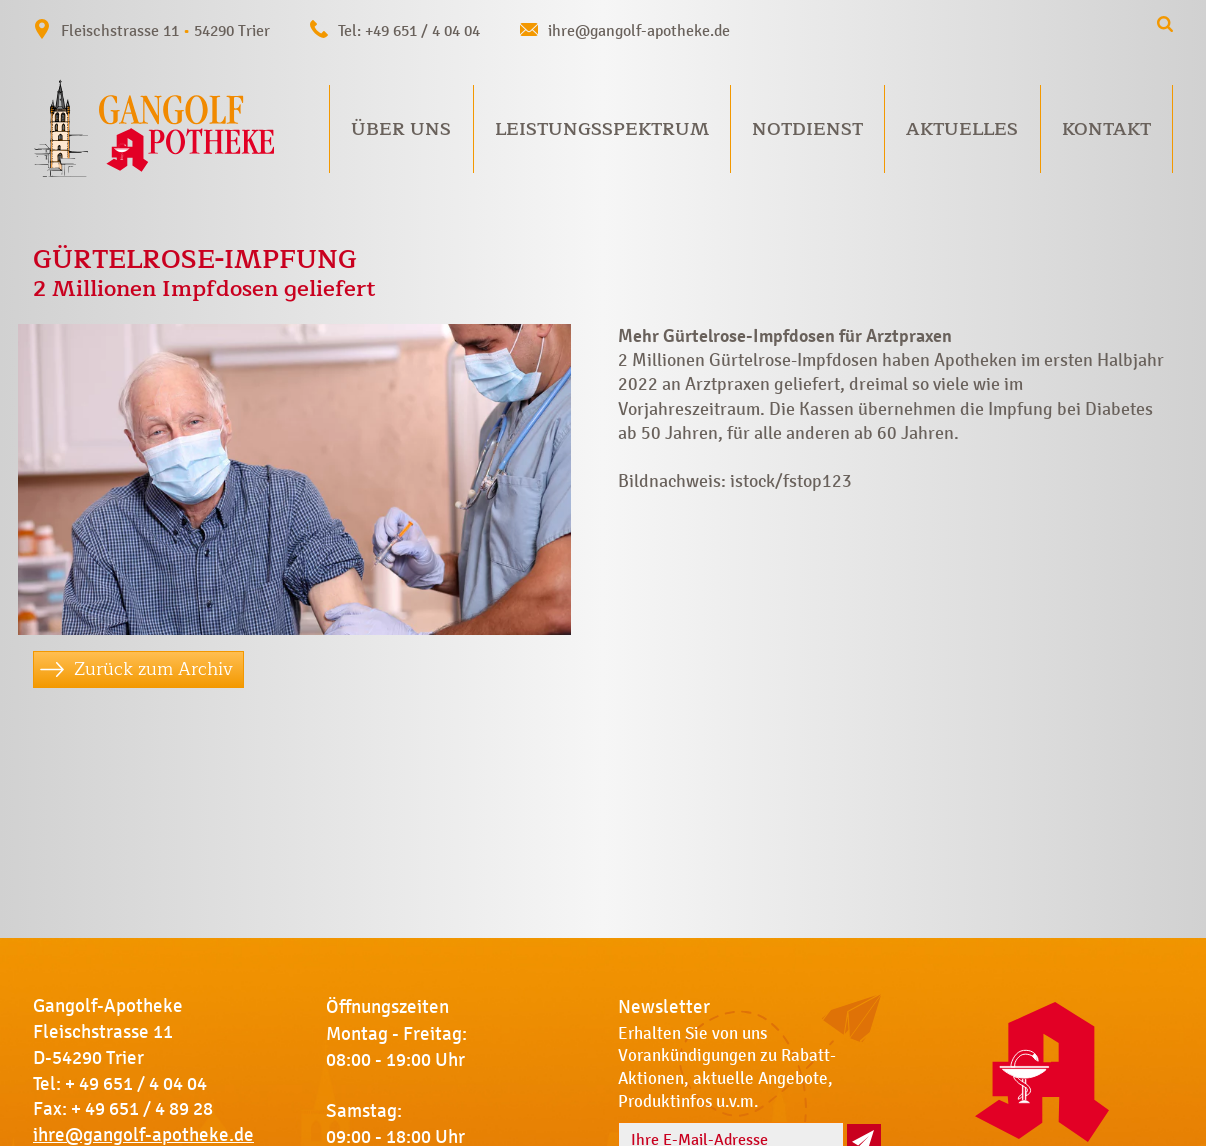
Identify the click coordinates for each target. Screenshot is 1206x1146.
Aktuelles (962, 129)
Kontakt (1106, 129)
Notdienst (807, 129)
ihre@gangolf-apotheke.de (639, 30)
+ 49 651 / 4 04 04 (136, 1084)
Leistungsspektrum (602, 129)
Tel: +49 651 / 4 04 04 (409, 30)
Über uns (401, 129)
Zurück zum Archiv (153, 669)
